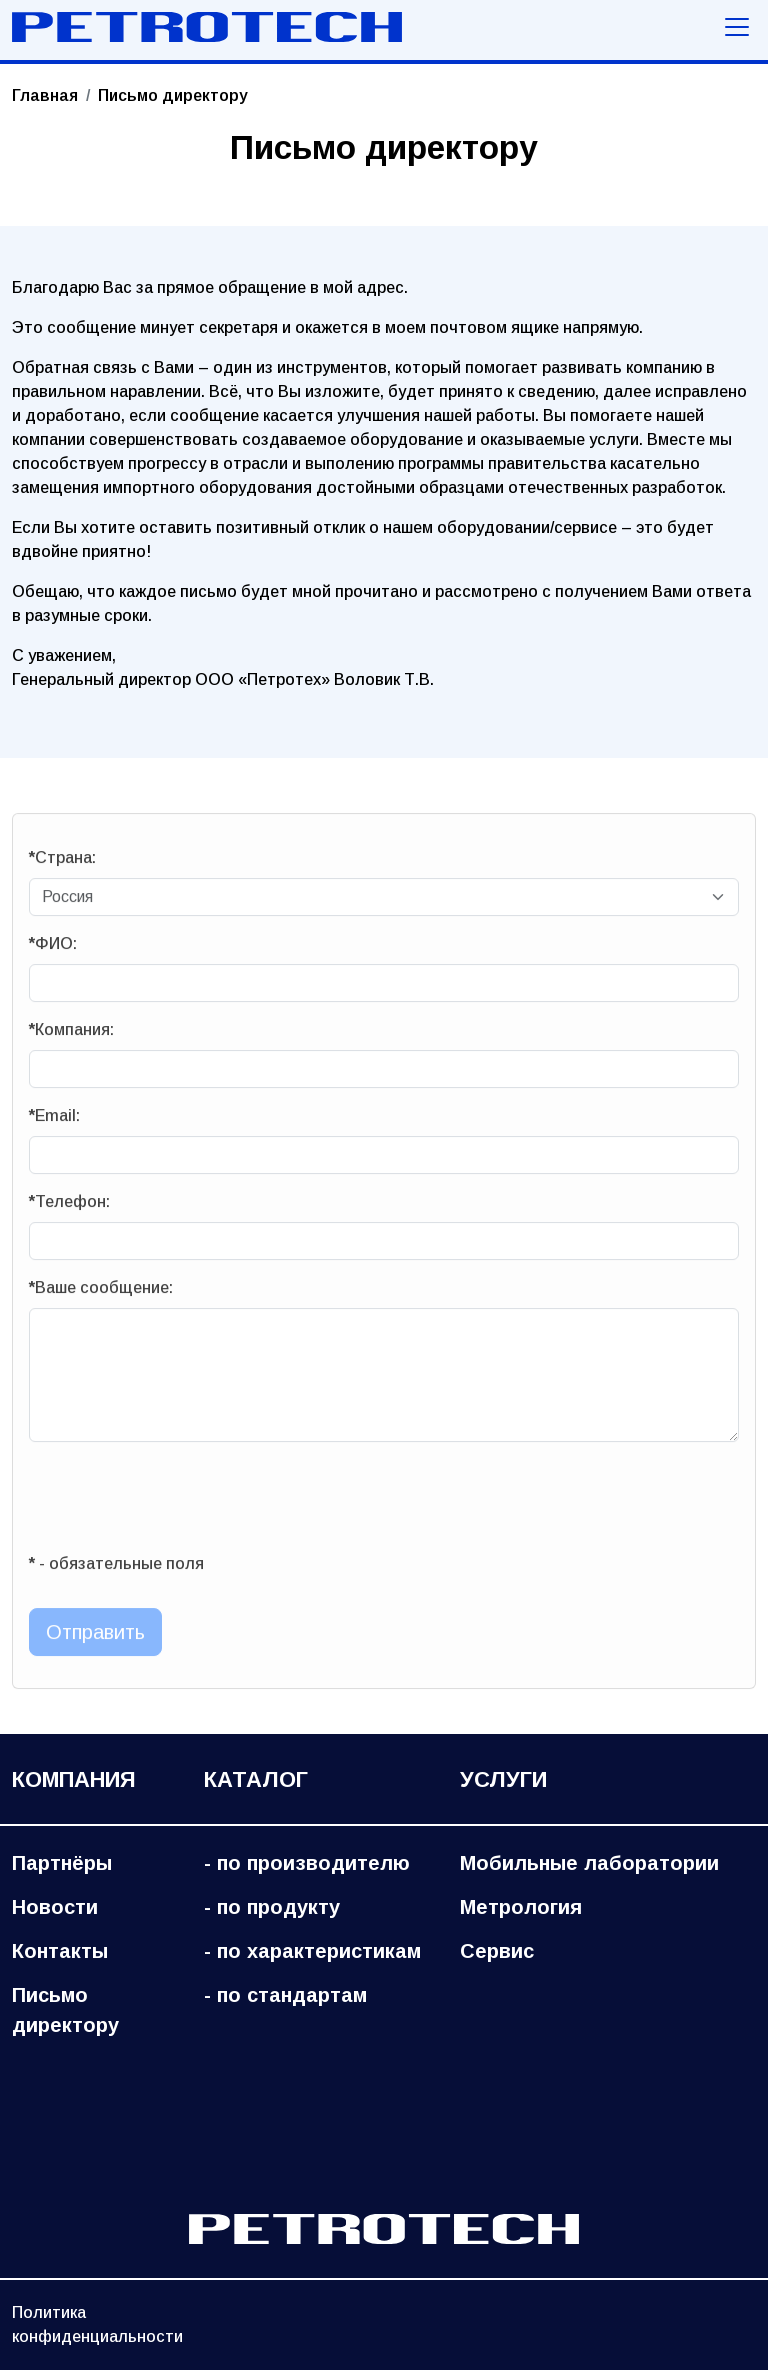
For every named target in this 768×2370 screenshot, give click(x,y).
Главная (45, 95)
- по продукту (272, 1907)
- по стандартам (285, 1995)
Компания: (71, 1035)
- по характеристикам (312, 1951)
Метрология (521, 1907)
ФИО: (53, 949)
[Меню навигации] (737, 27)
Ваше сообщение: (101, 1293)
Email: (54, 1121)
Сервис (497, 1951)
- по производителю (307, 1863)
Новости (55, 1907)
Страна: (62, 863)
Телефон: (69, 1207)
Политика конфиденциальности (97, 2324)
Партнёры (62, 1863)
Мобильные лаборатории (589, 1863)
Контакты (60, 1951)
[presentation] (181, 1503)
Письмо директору (65, 2010)
